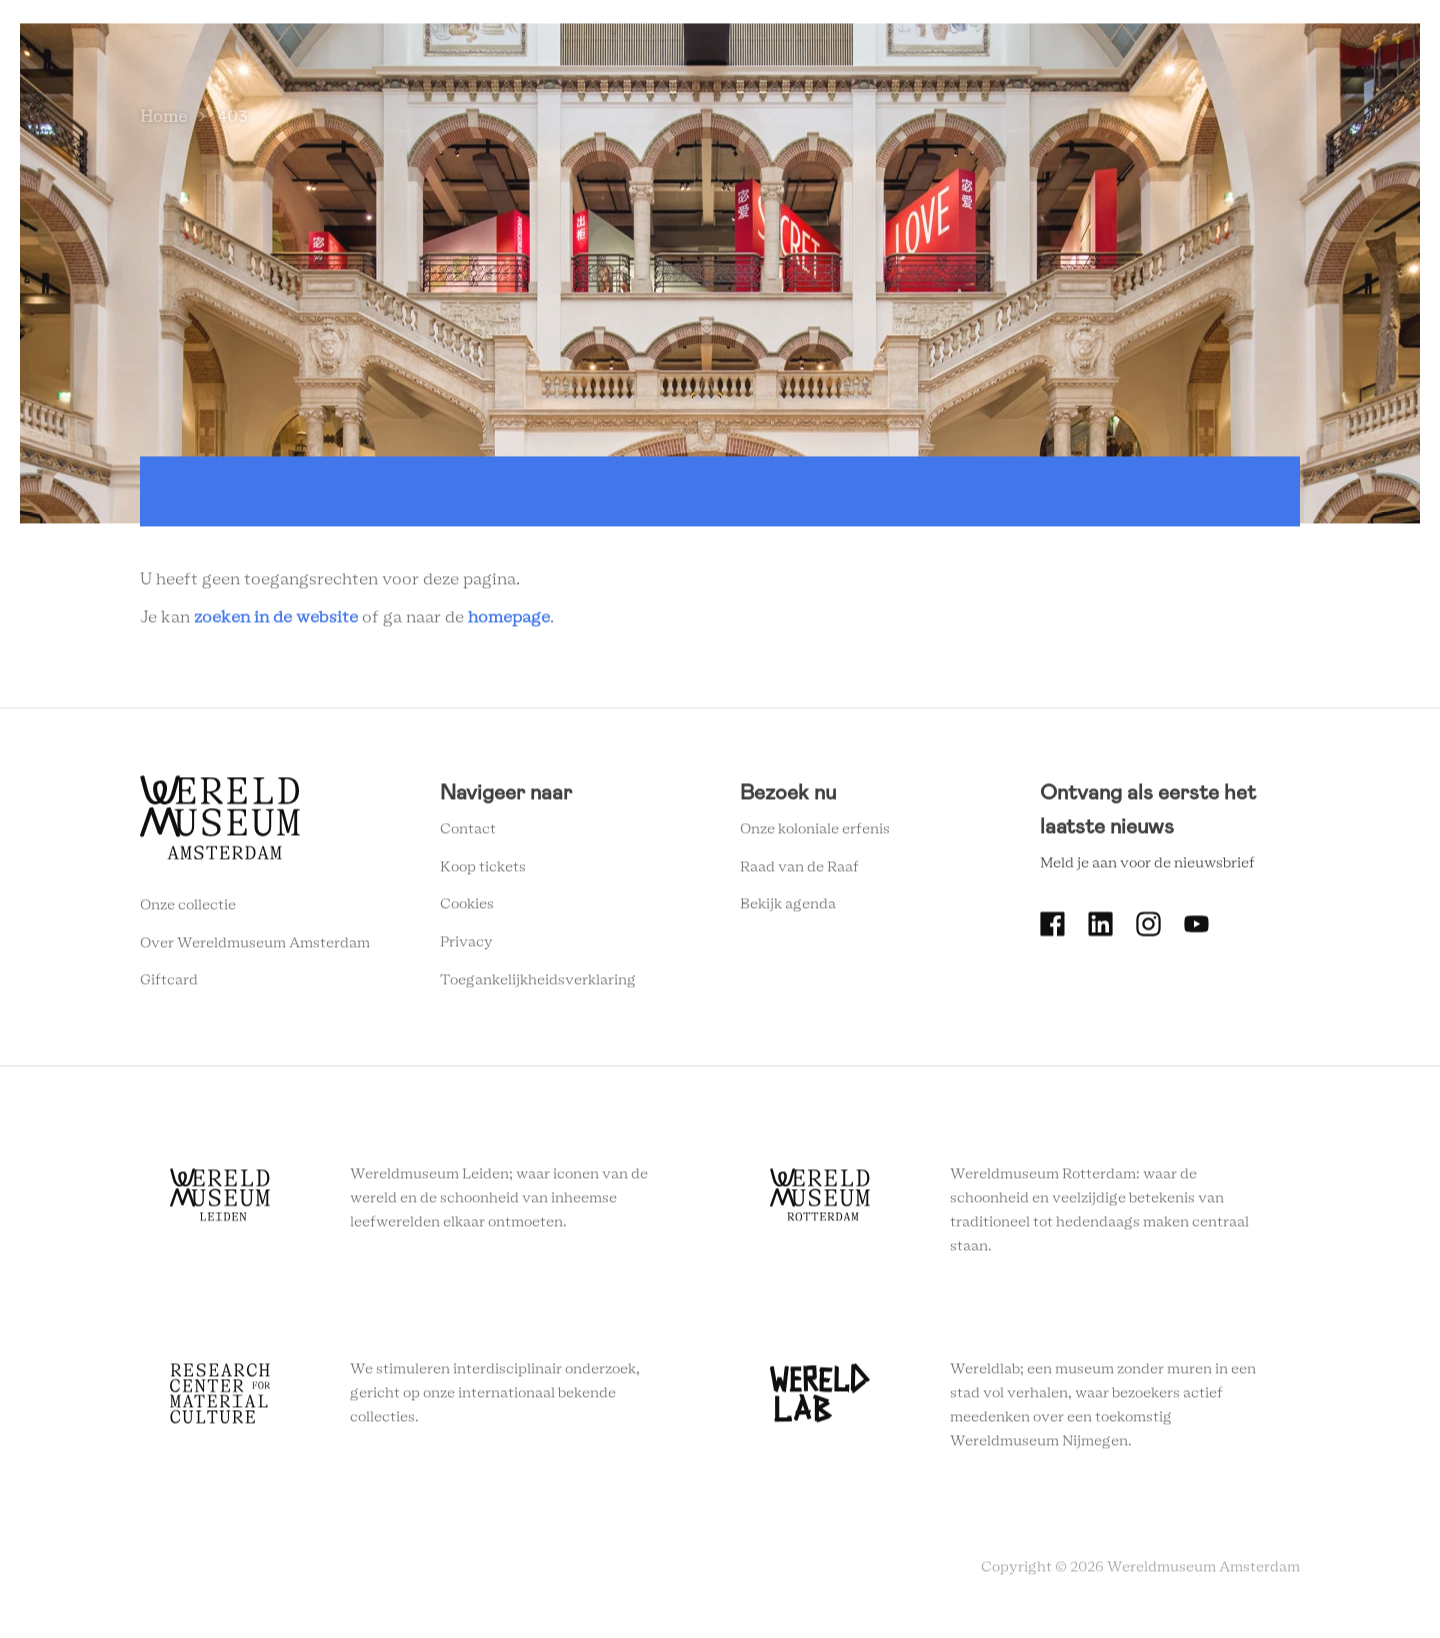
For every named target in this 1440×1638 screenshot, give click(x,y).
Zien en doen (600, 12)
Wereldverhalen (860, 12)
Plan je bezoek (725, 12)
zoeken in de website (276, 620)
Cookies (467, 908)
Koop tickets (483, 871)
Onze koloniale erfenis (815, 833)
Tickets (1074, 12)
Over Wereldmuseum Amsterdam (255, 947)
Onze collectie (188, 909)
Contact (468, 833)
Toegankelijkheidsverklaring (538, 984)
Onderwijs (982, 12)
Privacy (466, 946)
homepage (509, 620)
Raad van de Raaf (799, 871)
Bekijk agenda (788, 908)
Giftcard (169, 984)
